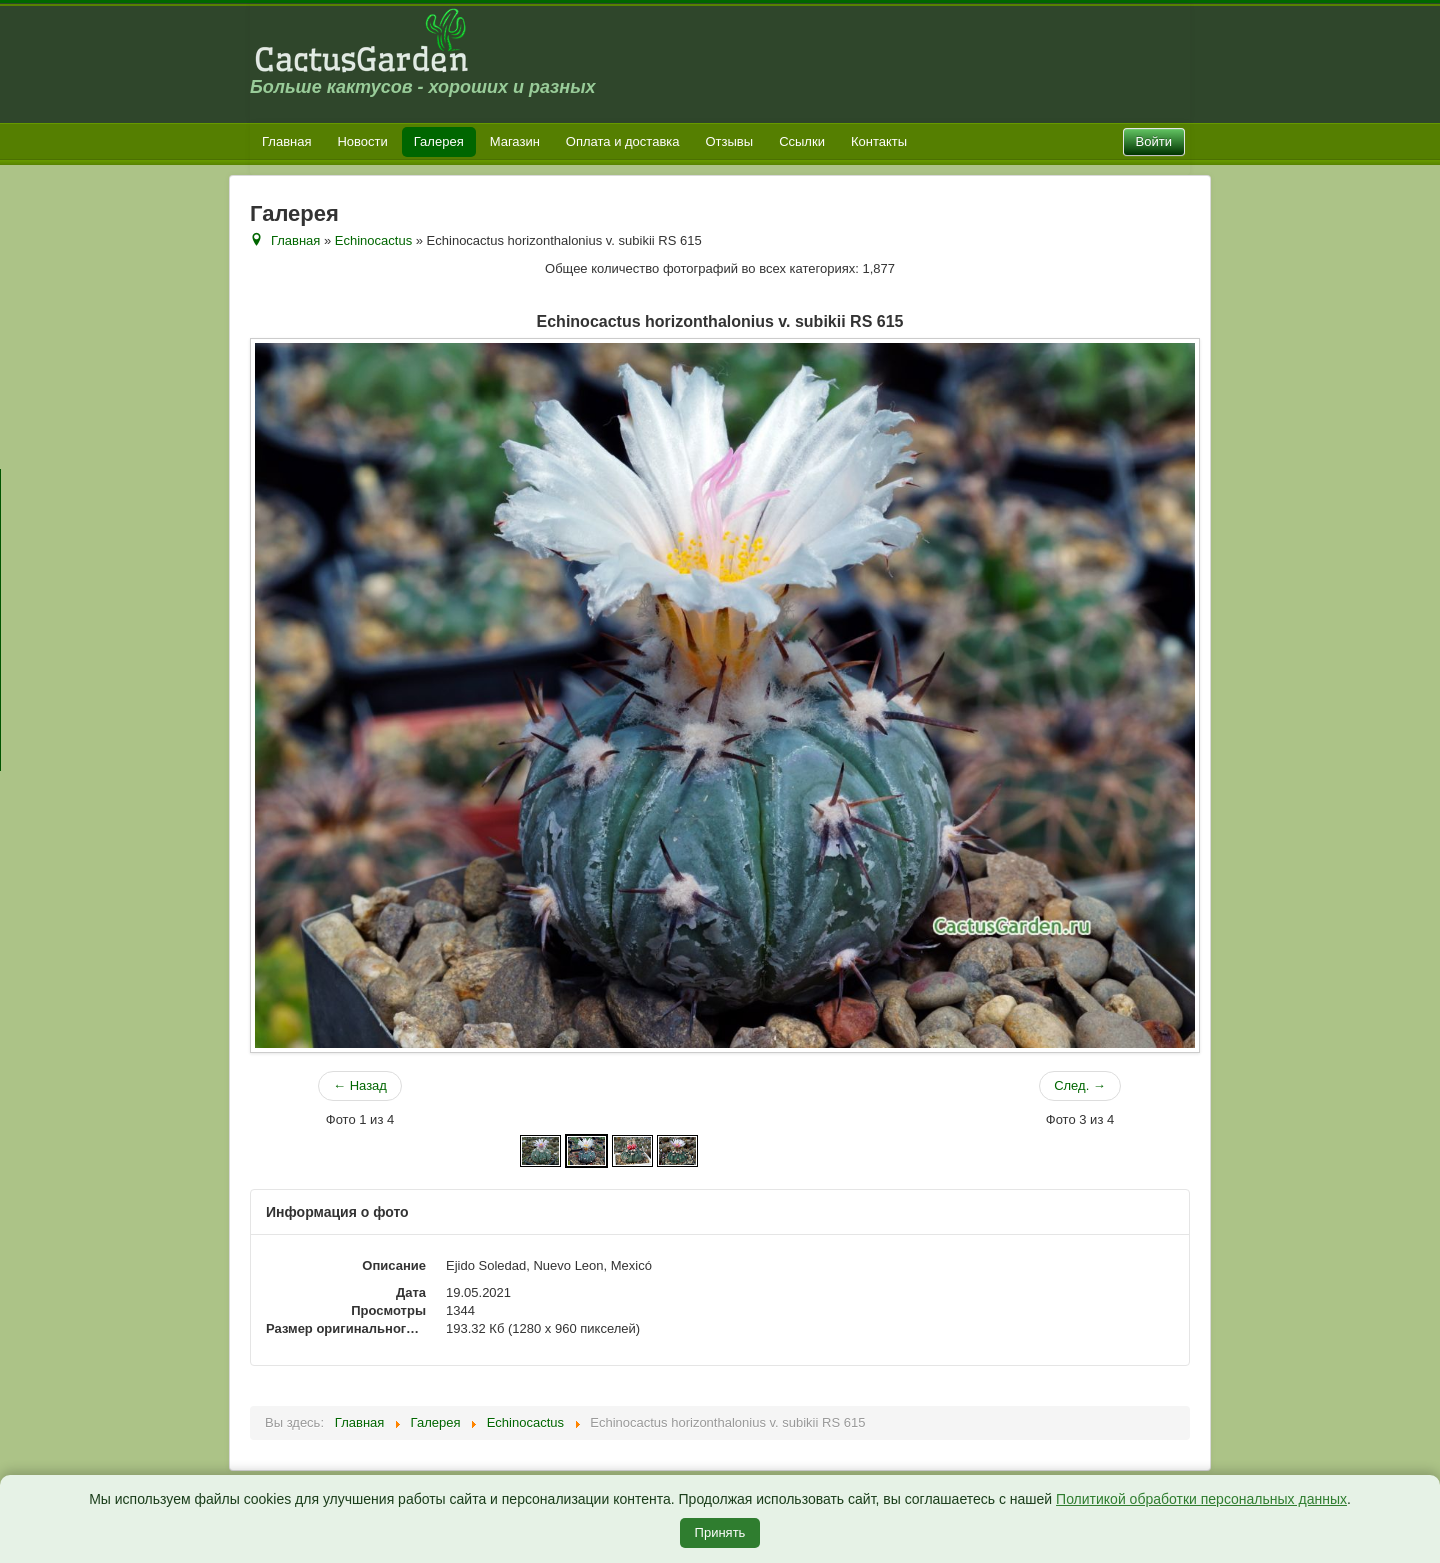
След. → (1080, 1085)
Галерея (439, 141)
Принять (720, 1532)
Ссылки (802, 141)
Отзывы (730, 141)
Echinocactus (373, 240)
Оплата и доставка (623, 141)
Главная (286, 141)
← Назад (360, 1085)
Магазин (515, 141)
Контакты (879, 141)
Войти (1154, 141)
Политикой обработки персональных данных (1201, 1499)
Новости (362, 141)
